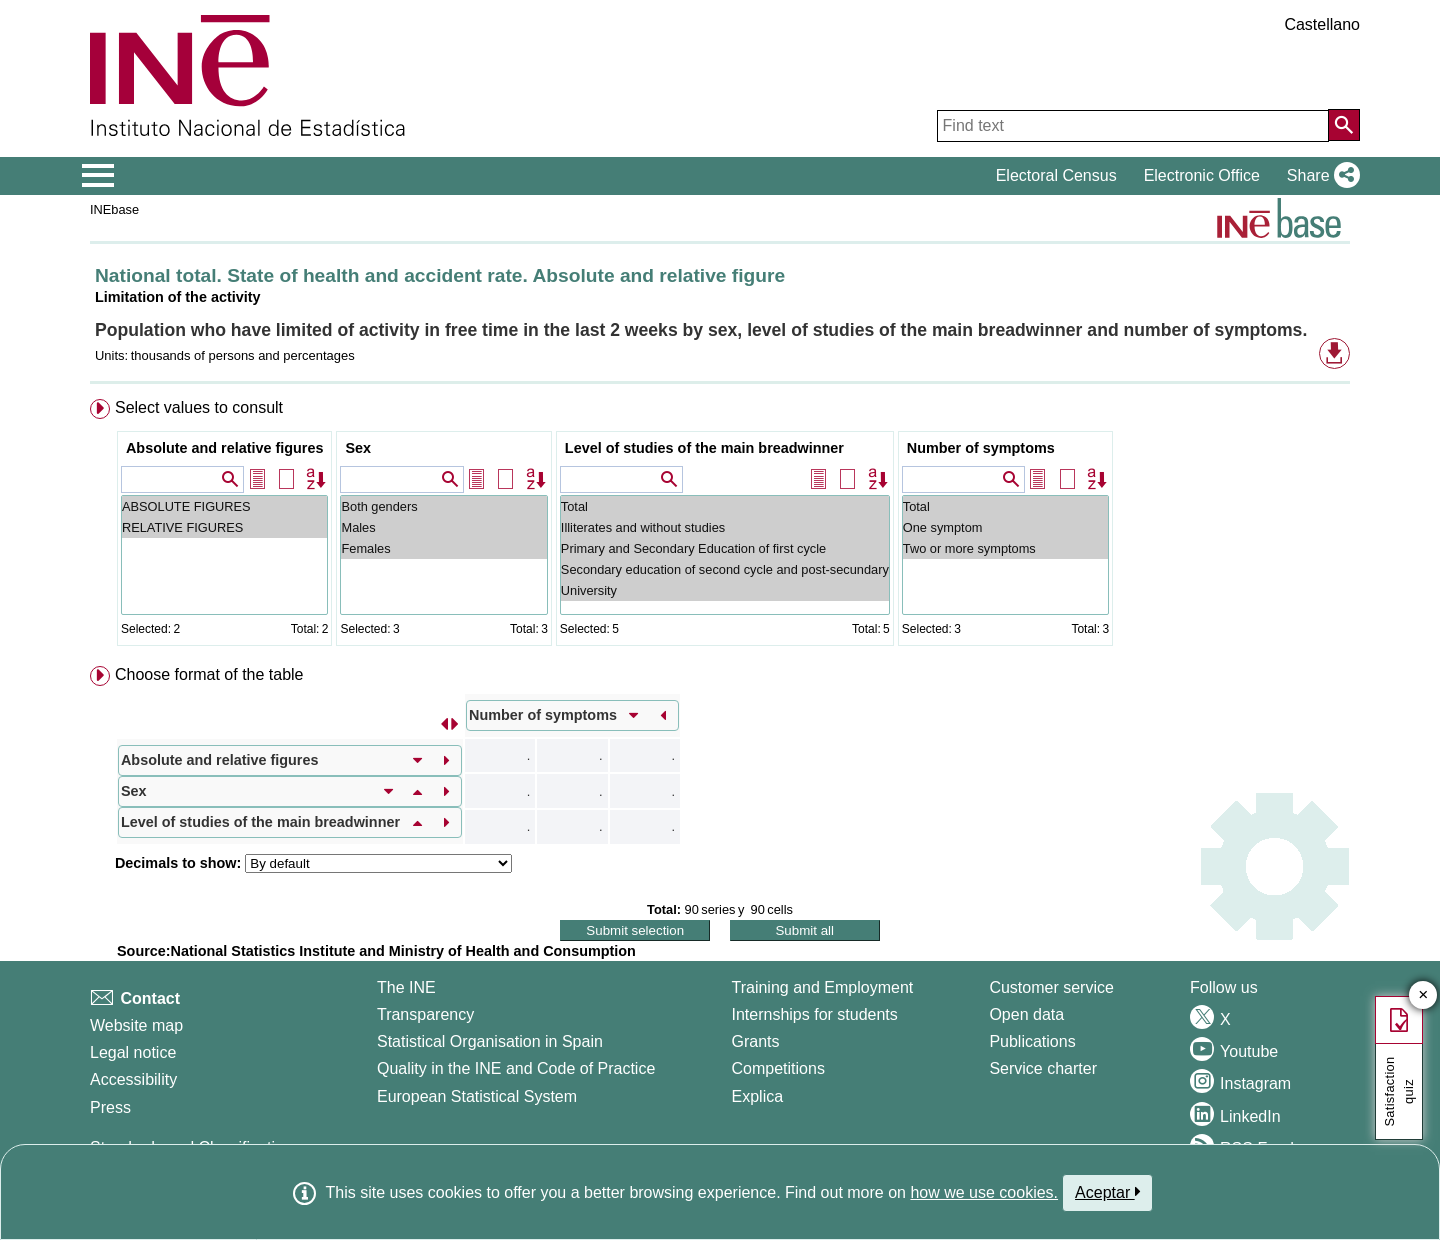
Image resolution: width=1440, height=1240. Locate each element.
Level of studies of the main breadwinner (704, 448)
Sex (358, 448)
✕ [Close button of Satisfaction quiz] (1423, 995)
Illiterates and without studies (725, 527)
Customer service (1051, 987)
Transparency (425, 1014)
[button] (1319, 176)
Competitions (778, 1068)
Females (443, 548)
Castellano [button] (1322, 24)
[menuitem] (720, 526)
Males (443, 527)
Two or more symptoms (1005, 548)
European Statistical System (477, 1096)
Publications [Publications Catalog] (1032, 1041)
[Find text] (1133, 126)
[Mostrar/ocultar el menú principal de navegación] (98, 176)
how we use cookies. (984, 1192)
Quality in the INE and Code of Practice (516, 1068)
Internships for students (815, 1014)
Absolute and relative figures (225, 448)
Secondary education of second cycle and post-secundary (725, 569)
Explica (758, 1096)
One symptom (1005, 527)
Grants (756, 1041)
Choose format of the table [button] (209, 674)
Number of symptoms (981, 448)
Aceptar (1107, 1192)
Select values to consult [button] (199, 407)
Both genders (443, 506)
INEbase (114, 209)
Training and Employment (823, 987)
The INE (406, 987)
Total (725, 506)
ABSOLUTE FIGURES (225, 506)
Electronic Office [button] (1202, 175)
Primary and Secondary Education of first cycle (725, 548)
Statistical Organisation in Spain (490, 1041)
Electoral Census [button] (1056, 175)
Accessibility (133, 1079)
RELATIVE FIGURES (225, 527)
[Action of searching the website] (1344, 125)
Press (110, 1107)
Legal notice (133, 1052)
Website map (136, 1025)
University (725, 590)
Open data (1026, 1014)
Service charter (1043, 1068)
